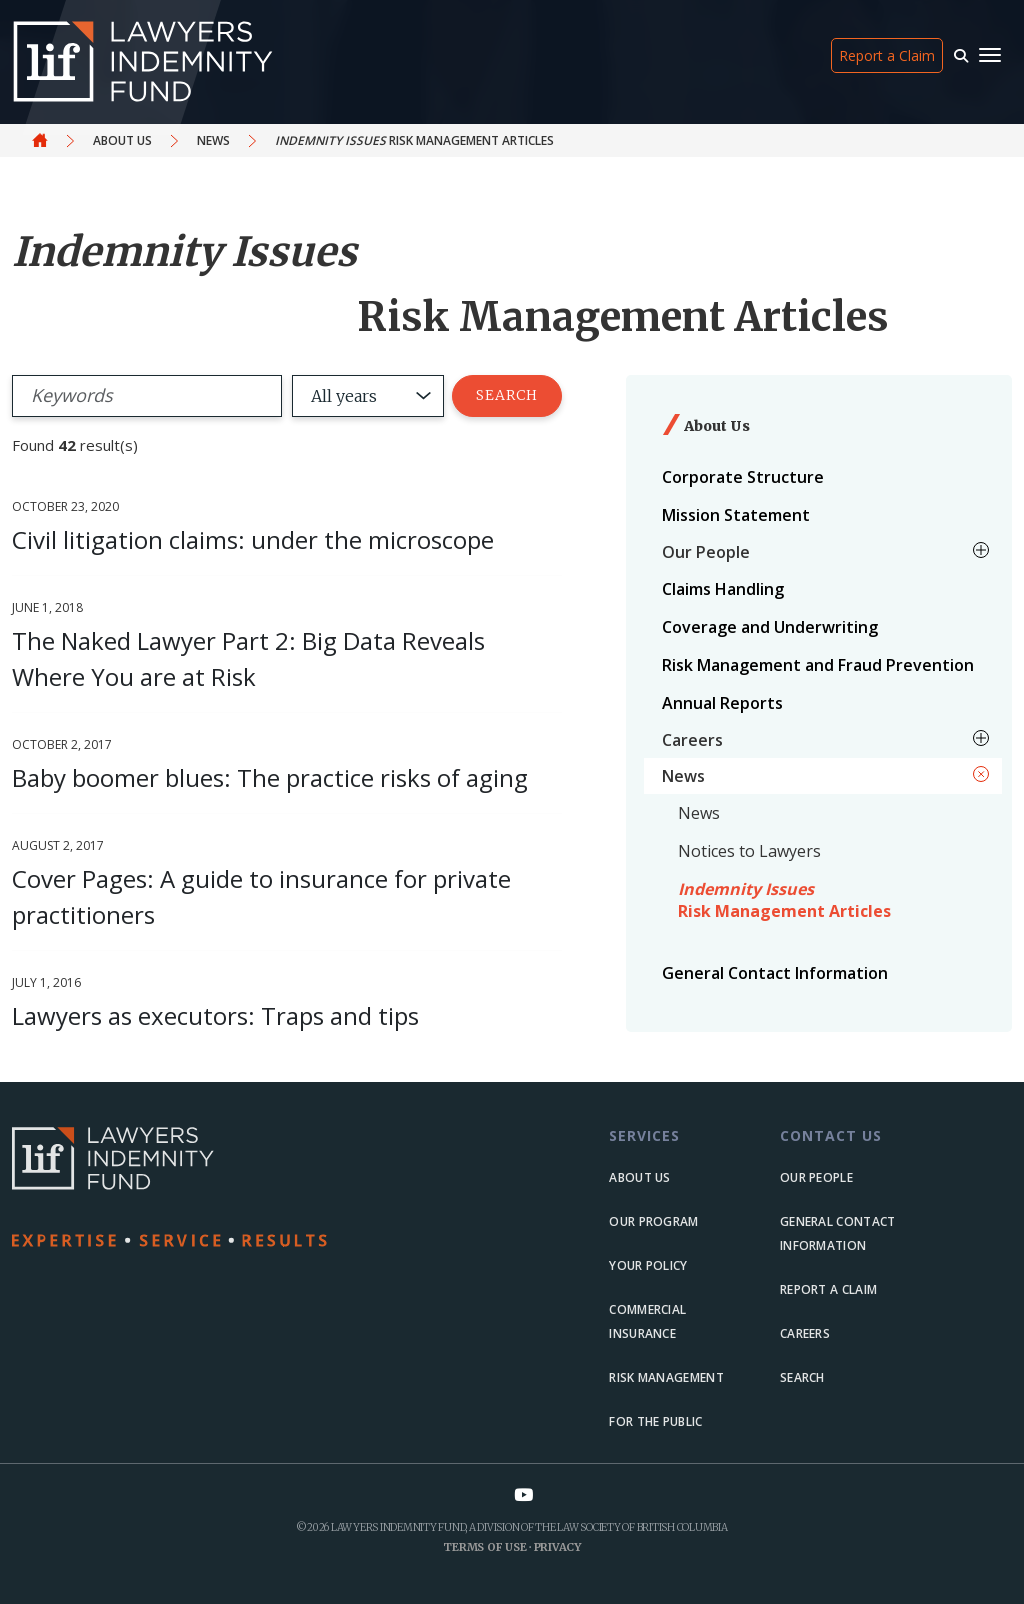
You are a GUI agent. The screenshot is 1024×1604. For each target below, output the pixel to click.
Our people (816, 1177)
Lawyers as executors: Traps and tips (215, 1015)
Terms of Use (484, 1547)
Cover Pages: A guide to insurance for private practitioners (261, 896)
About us (639, 1177)
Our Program (653, 1221)
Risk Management (666, 1377)
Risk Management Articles (784, 900)
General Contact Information (775, 973)
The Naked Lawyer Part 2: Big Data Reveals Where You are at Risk (248, 658)
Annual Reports (722, 703)
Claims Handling (723, 589)
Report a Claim (887, 55)
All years (344, 396)
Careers (805, 1333)
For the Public (655, 1421)
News (213, 140)
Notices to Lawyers (749, 851)
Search (507, 395)
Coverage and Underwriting (770, 627)
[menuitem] (823, 477)
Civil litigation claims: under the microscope (253, 539)
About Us (122, 140)
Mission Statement (736, 515)
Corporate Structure (743, 477)
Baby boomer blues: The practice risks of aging (270, 777)
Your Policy (648, 1265)
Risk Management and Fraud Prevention (818, 665)
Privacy (557, 1547)
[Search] (147, 396)
